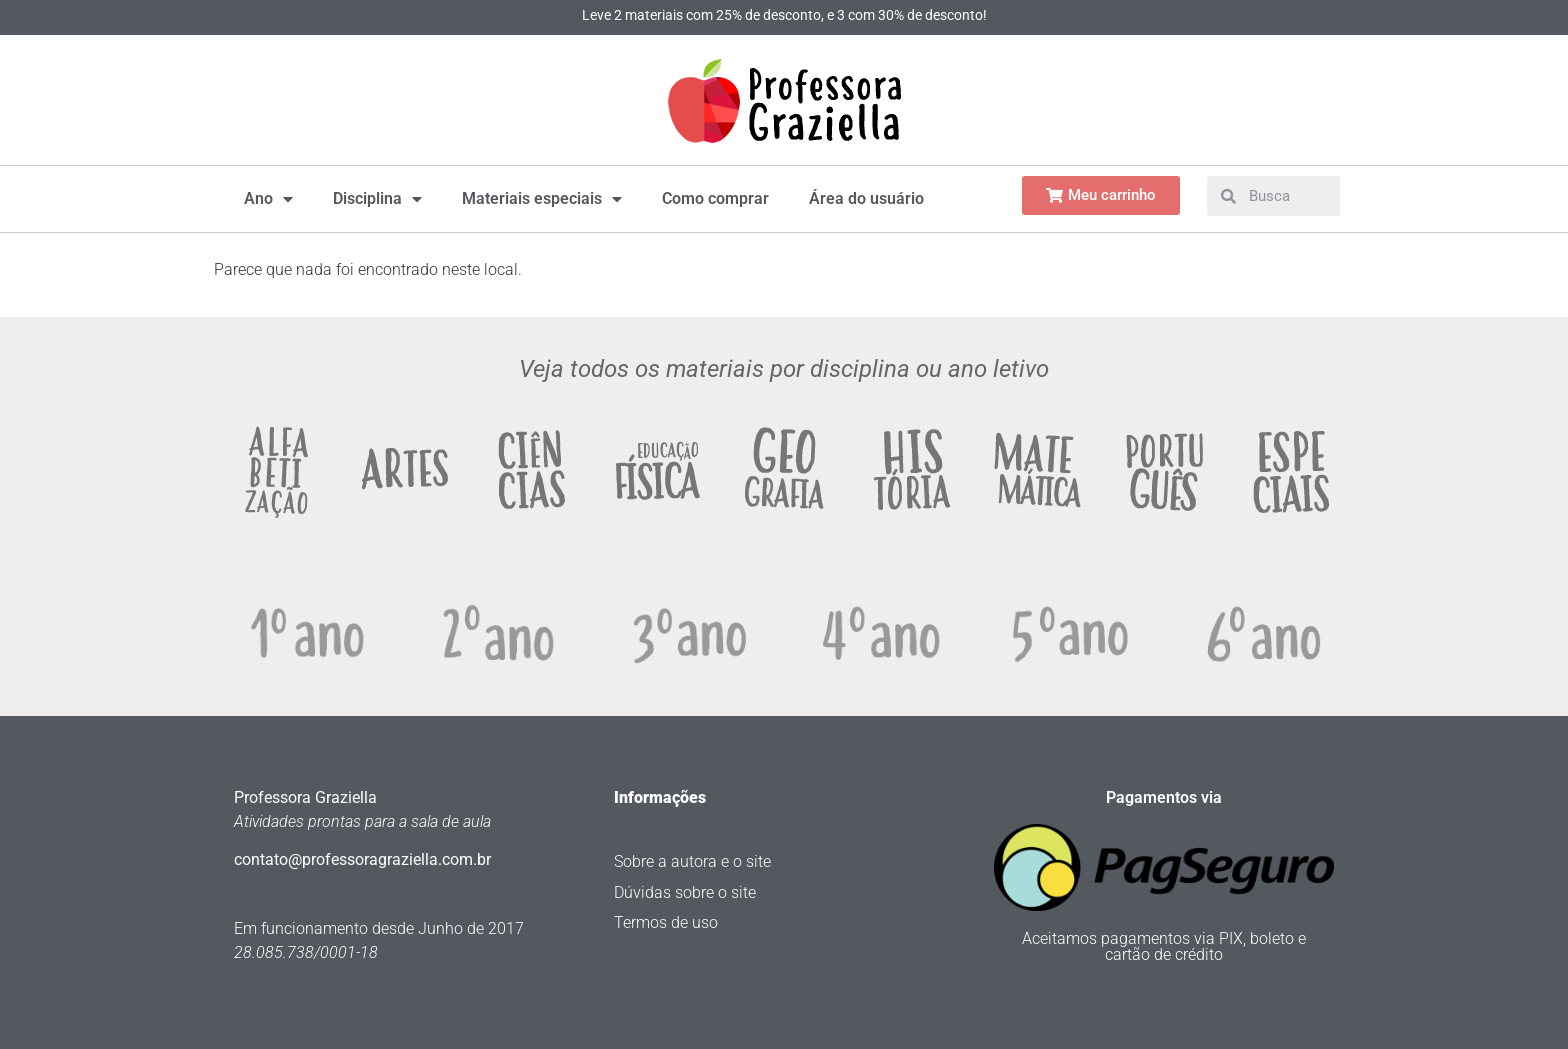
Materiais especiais (542, 199)
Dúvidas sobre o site (685, 892)
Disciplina (377, 199)
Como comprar (715, 198)
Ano (268, 199)
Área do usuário (866, 198)
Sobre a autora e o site (692, 861)
